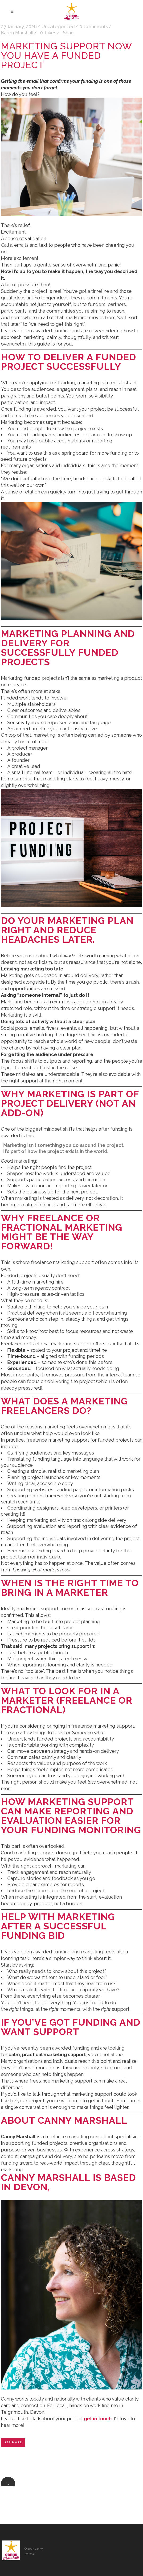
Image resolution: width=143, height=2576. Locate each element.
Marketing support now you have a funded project (66, 55)
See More (13, 2442)
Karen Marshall (17, 33)
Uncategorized (58, 26)
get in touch (98, 2418)
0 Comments (93, 26)
